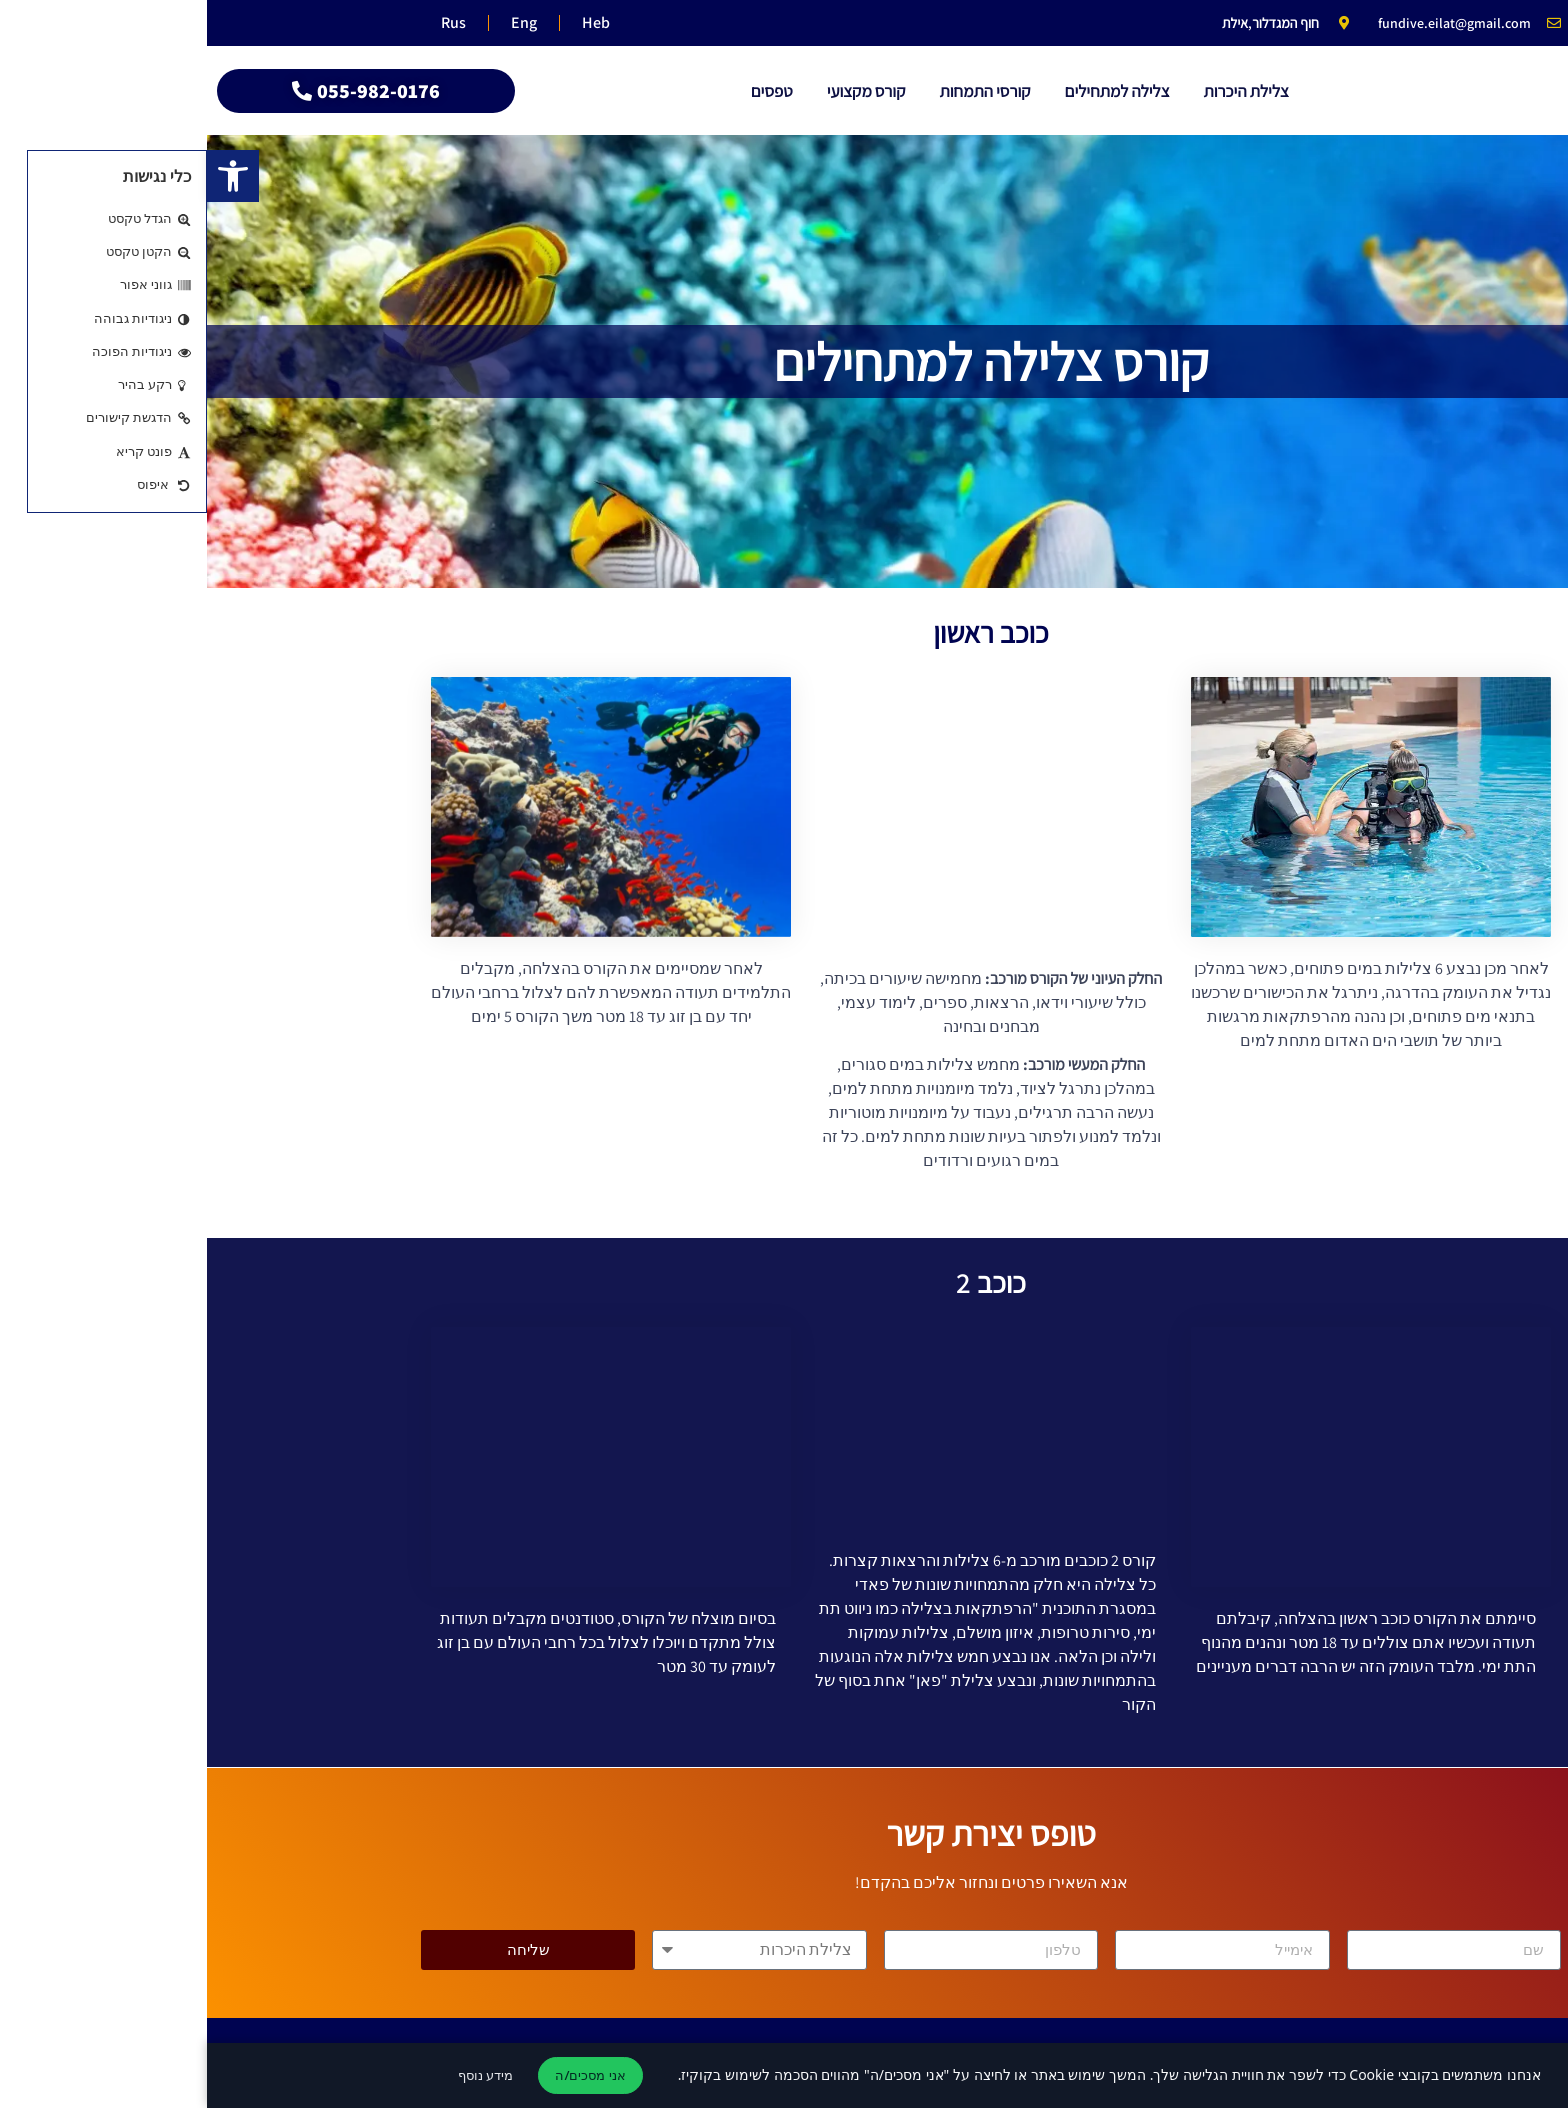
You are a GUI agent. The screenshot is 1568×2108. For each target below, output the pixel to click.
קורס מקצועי (659, 91)
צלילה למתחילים (910, 91)
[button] (26, 176)
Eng (313, 22)
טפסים (565, 91)
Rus (246, 22)
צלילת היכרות (1038, 91)
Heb (381, 22)
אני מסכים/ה (383, 2075)
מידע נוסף (278, 2075)
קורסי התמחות (777, 91)
